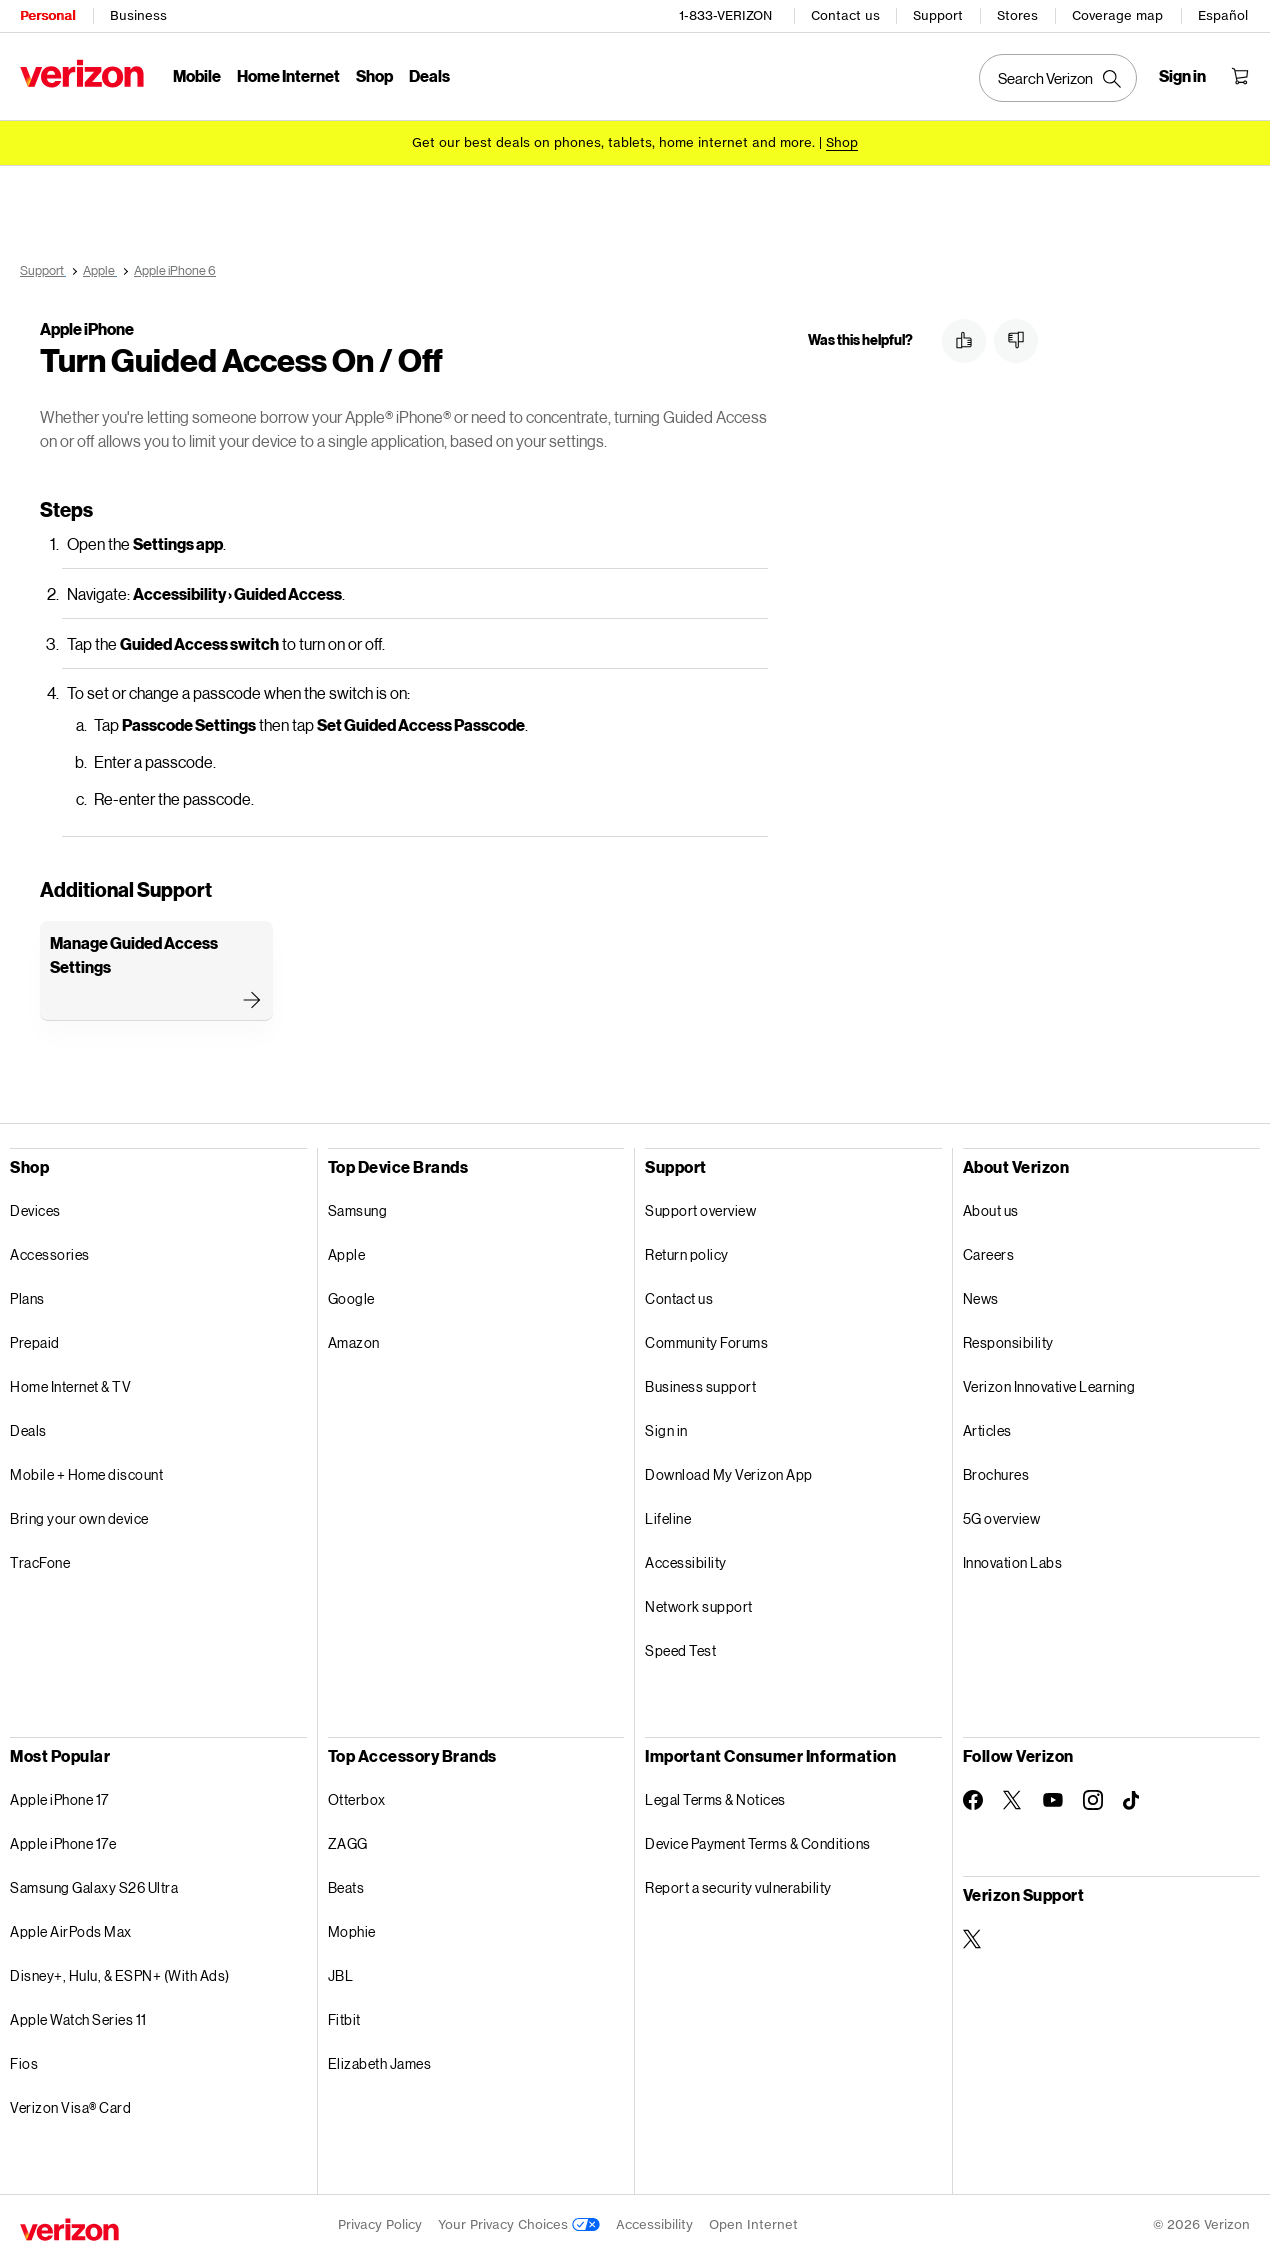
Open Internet (753, 2221)
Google (351, 1295)
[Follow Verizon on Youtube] (1053, 1797)
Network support (699, 1603)
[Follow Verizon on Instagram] (1093, 1797)
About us (991, 1207)
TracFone (40, 1559)
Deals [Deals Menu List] (429, 75)
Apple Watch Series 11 (78, 2016)
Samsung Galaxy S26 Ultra (94, 1884)
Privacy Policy (380, 2221)
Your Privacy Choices (519, 2221)
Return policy (687, 1251)
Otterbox (357, 1796)
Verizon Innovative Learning (1049, 1383)
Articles (987, 1427)
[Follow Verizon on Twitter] (1013, 1797)
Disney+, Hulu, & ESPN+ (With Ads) (120, 1972)
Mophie (352, 1928)
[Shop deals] (842, 142)
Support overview (700, 1207)
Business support (700, 1383)
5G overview (1002, 1515)
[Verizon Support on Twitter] (973, 1936)
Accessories (50, 1251)
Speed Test (680, 1647)
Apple (347, 1251)
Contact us (845, 15)
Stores (1017, 15)
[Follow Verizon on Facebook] (973, 1797)
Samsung (358, 1207)
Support (938, 15)
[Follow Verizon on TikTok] (1133, 1798)
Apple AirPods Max (71, 1928)
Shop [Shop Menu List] (374, 75)
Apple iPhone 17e (63, 1840)
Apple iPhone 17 (59, 1796)
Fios (24, 2060)
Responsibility (1008, 1339)
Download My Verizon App (729, 1471)
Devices (35, 1207)
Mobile (197, 75)
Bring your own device (79, 1515)
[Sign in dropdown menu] (1182, 76)
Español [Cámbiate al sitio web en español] (1223, 15)
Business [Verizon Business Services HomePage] (138, 15)
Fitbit (344, 2016)
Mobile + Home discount (86, 1471)
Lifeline (668, 1515)
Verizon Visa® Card (70, 2104)
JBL (341, 1972)
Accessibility (686, 1559)
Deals (28, 1427)
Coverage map (1117, 15)
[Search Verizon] (1058, 78)
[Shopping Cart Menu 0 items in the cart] (1240, 76)
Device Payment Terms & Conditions (758, 1840)
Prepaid (35, 1339)
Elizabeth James (380, 2060)
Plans (27, 1295)
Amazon (354, 1339)
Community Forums (706, 1339)
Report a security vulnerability (738, 1884)
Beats (346, 1884)
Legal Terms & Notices (715, 1796)
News (981, 1295)
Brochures (996, 1471)
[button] (964, 341)
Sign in (666, 1427)
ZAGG (348, 1840)
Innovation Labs (1013, 1559)
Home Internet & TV (70, 1383)
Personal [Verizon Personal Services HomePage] (47, 15)
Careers (989, 1251)
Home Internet (288, 75)
